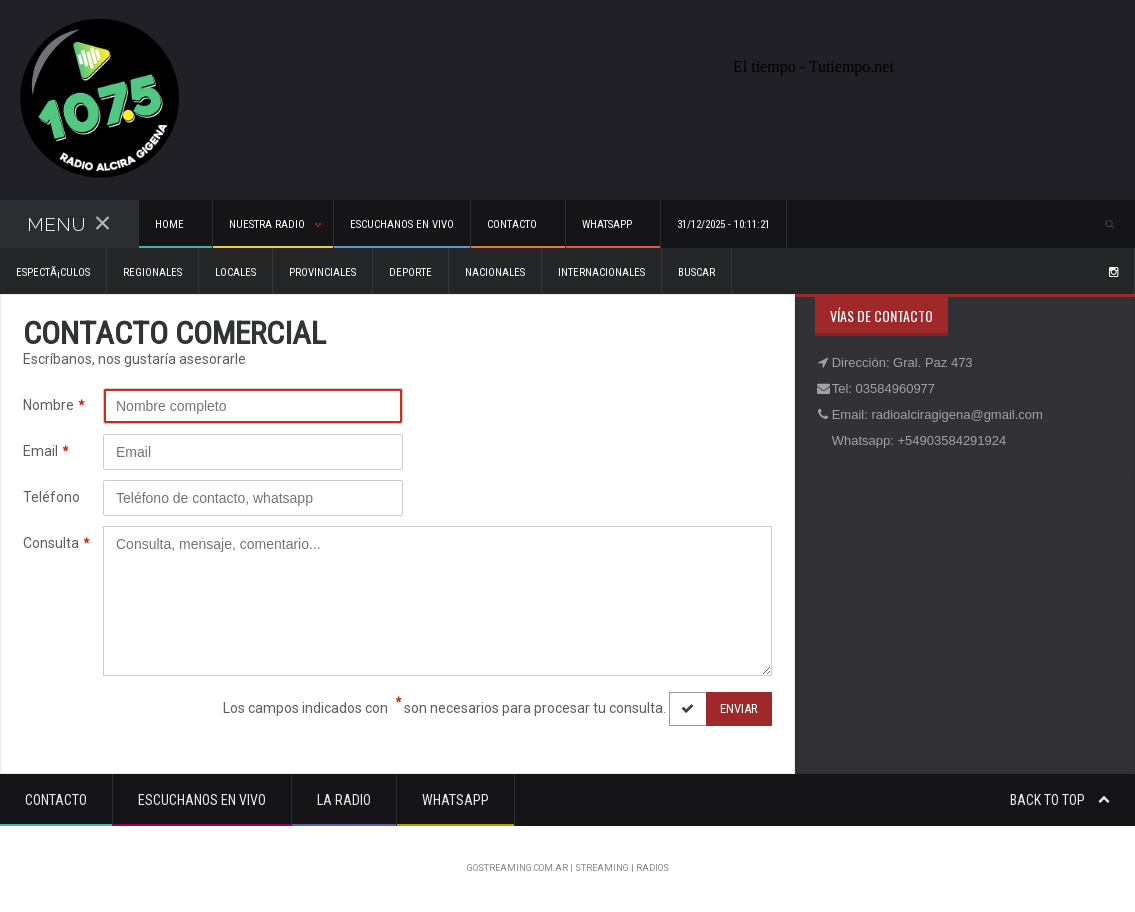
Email (45, 451)
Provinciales (322, 272)
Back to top (1060, 800)
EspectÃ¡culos (53, 272)
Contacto (56, 800)
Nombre (53, 405)
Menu (69, 224)
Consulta (56, 543)
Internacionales (601, 272)
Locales (235, 272)
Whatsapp (455, 800)
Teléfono (51, 497)
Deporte (410, 272)
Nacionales (495, 272)
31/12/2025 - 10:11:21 (723, 224)
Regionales (152, 272)
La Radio (344, 800)
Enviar (713, 709)
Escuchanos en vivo (402, 224)
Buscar (696, 272)
